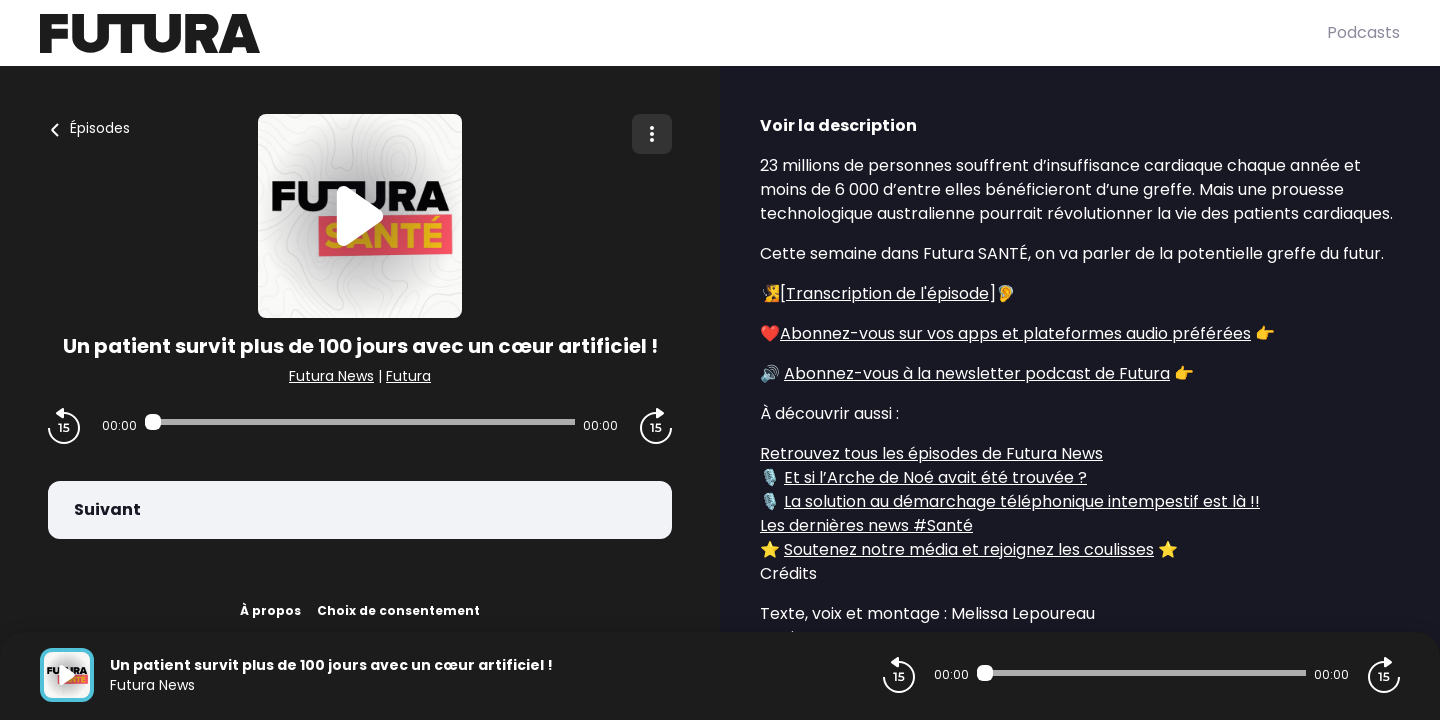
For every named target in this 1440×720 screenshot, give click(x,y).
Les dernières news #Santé (866, 525)
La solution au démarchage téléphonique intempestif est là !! (1022, 501)
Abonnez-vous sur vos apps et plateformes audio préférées (1015, 333)
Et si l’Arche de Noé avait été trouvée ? (935, 477)
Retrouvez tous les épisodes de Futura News (931, 453)
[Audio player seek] (359, 422)
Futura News (331, 376)
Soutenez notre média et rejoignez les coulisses (969, 549)
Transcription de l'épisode (887, 293)
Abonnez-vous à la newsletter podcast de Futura (977, 373)
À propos (270, 610)
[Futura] (683, 33)
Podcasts (1363, 32)
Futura (408, 376)
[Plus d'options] (652, 134)
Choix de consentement (398, 610)
